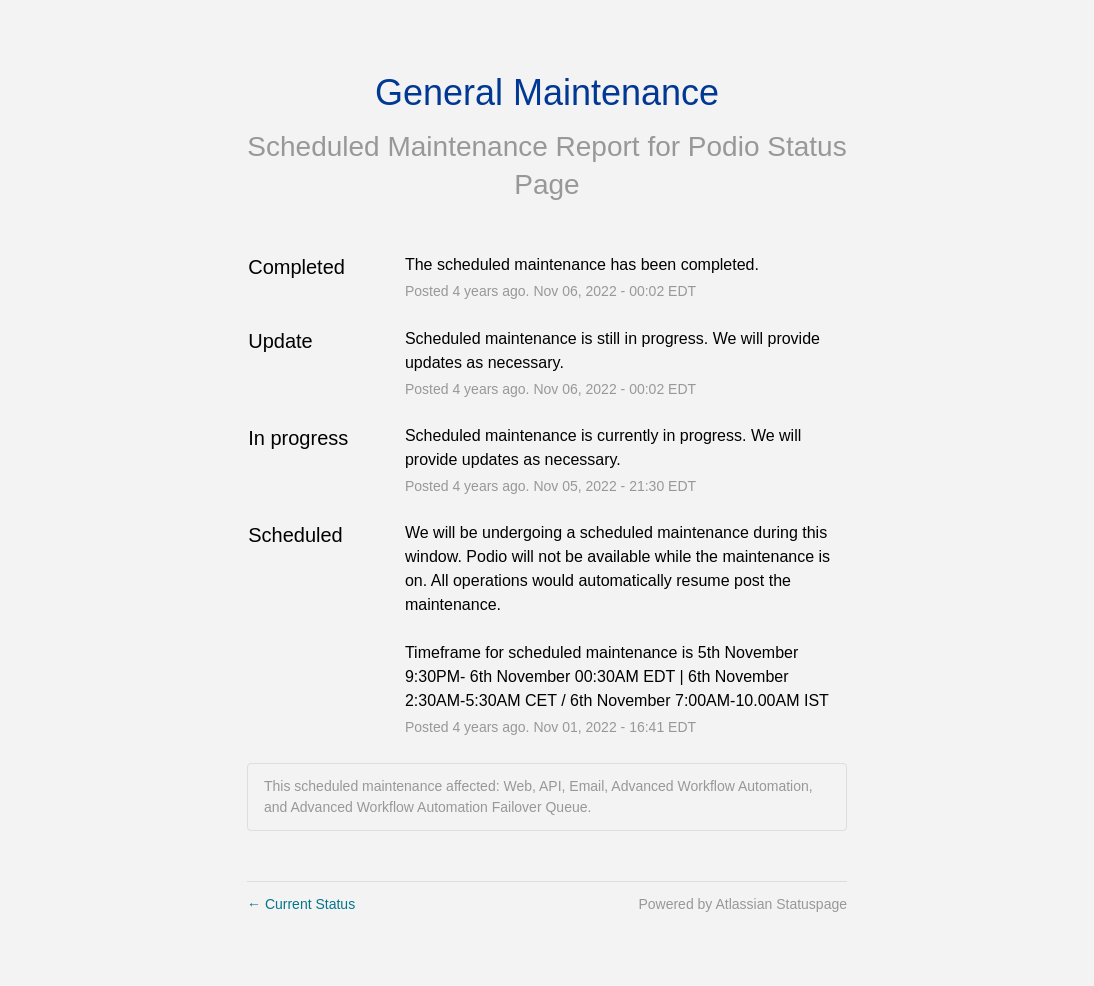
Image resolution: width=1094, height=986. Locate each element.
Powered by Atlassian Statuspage (742, 904)
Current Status (301, 904)
